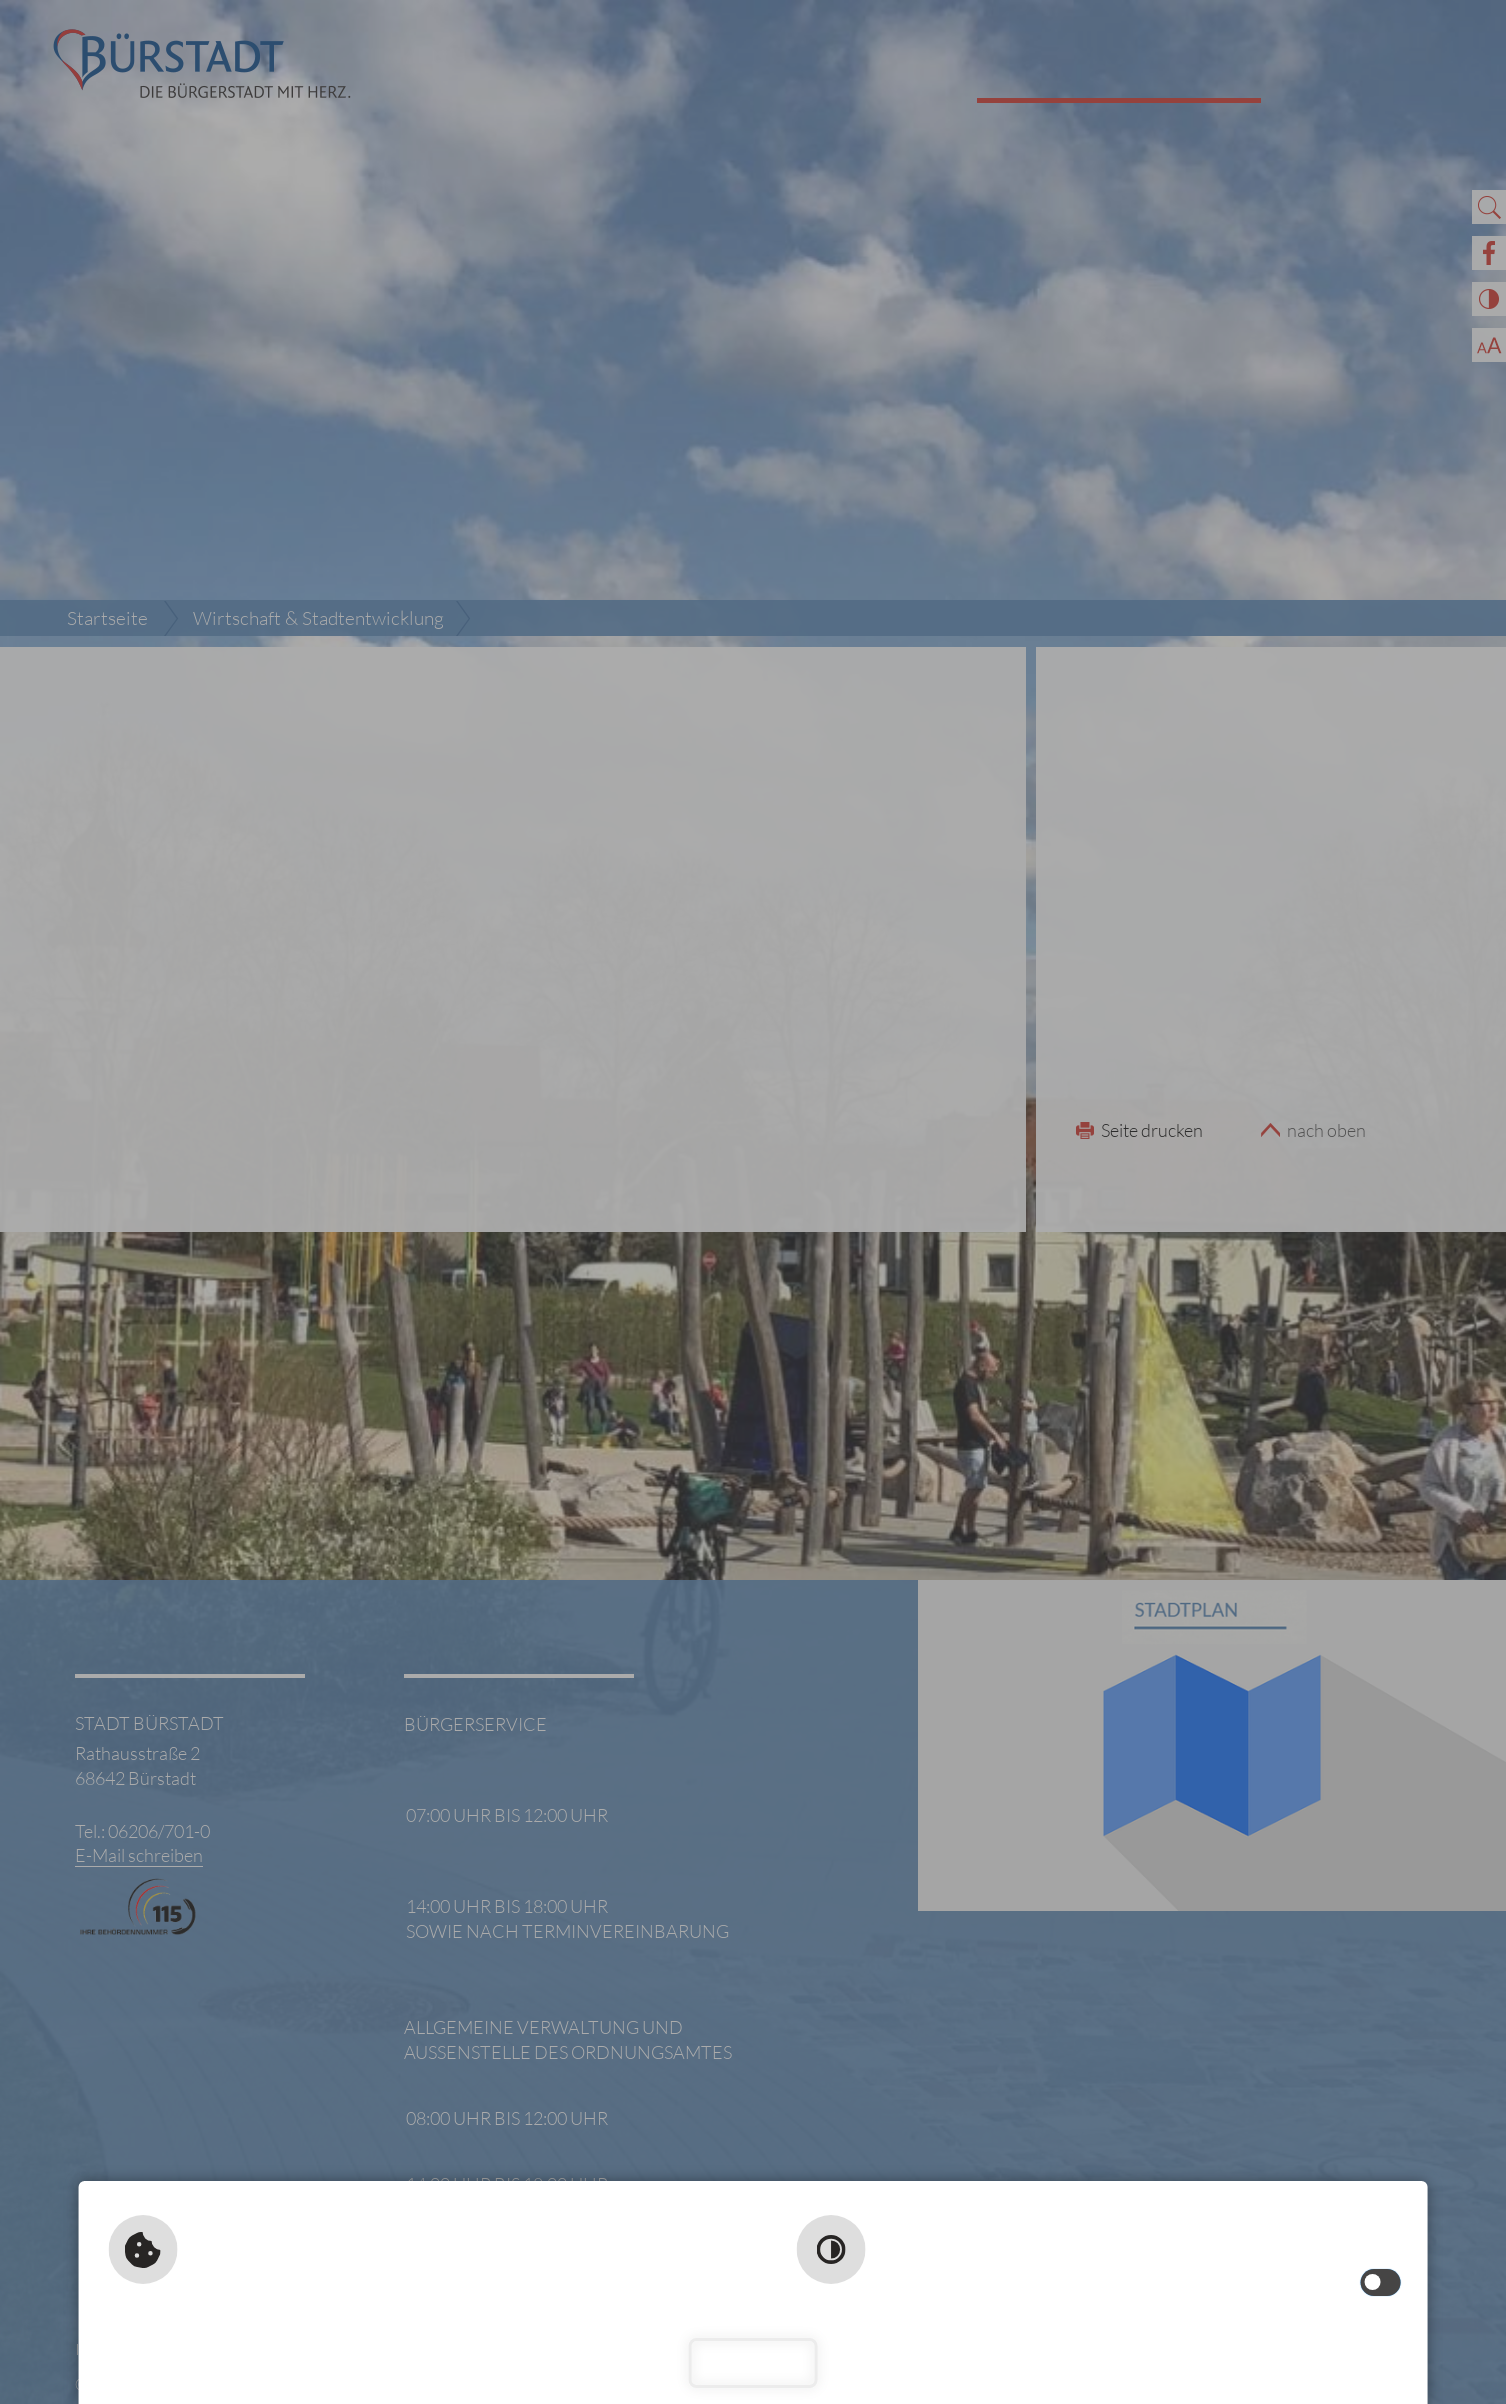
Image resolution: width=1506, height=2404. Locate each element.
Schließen (753, 2362)
